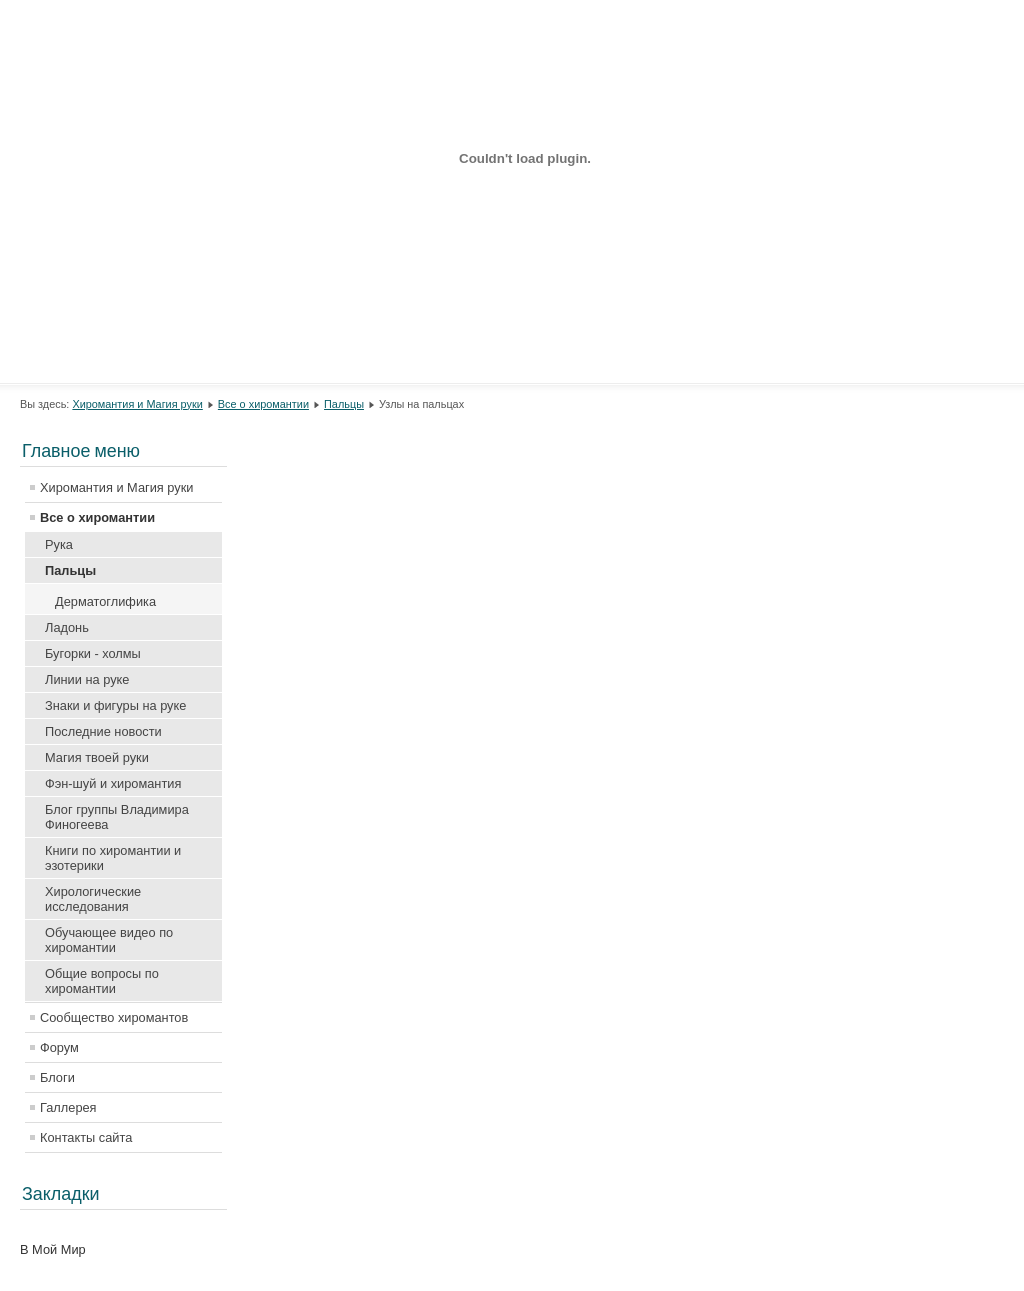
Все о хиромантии (263, 404)
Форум (59, 1047)
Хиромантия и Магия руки (137, 404)
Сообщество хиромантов (114, 1017)
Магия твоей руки (97, 757)
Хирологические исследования (93, 899)
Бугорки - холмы (93, 653)
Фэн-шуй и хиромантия (113, 783)
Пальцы (344, 404)
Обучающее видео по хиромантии (109, 940)
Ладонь (67, 627)
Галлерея (68, 1107)
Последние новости (103, 731)
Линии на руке (87, 679)
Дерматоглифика (105, 601)
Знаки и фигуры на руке (115, 705)
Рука (59, 544)
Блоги (57, 1077)
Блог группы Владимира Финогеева (117, 817)
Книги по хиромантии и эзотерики (113, 858)
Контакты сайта (86, 1137)
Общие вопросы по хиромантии (102, 981)
